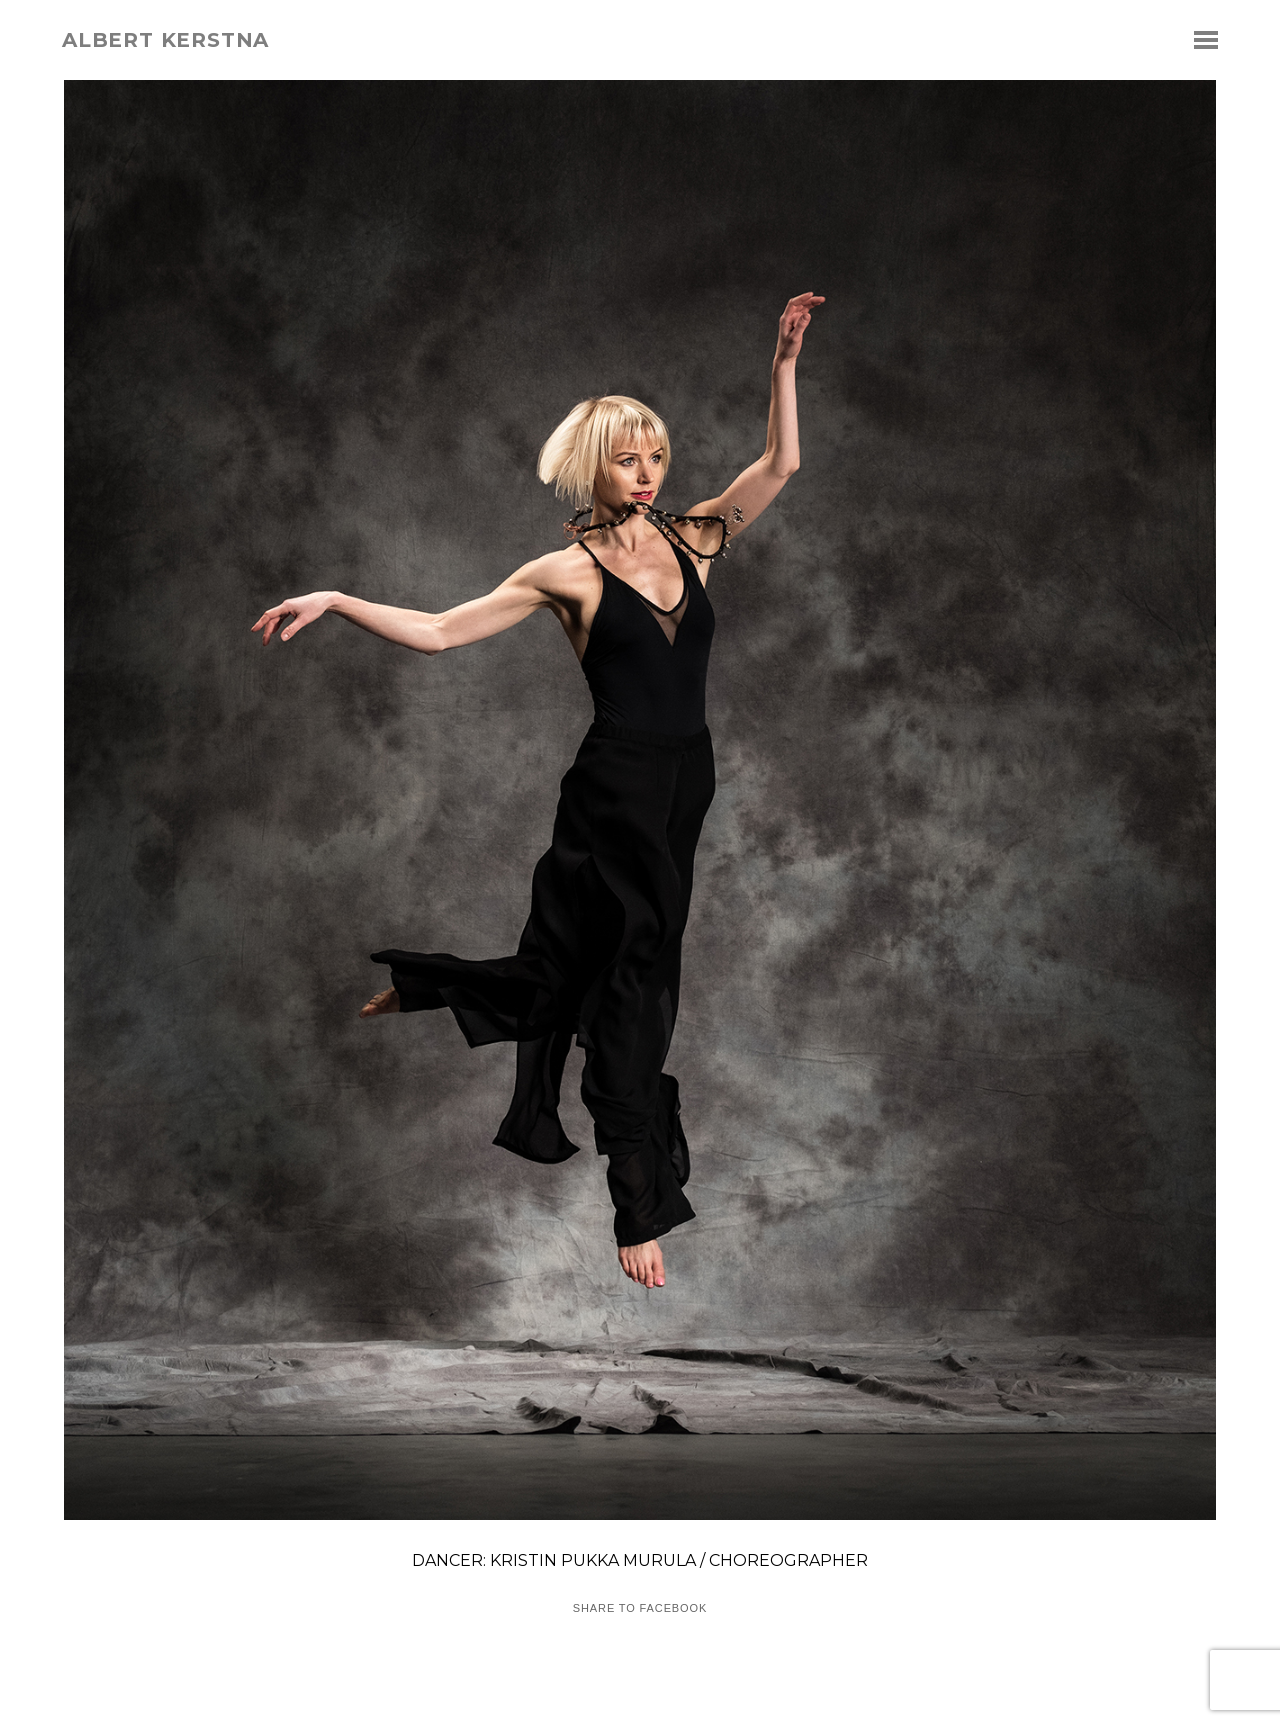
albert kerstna (165, 40)
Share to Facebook (640, 1608)
